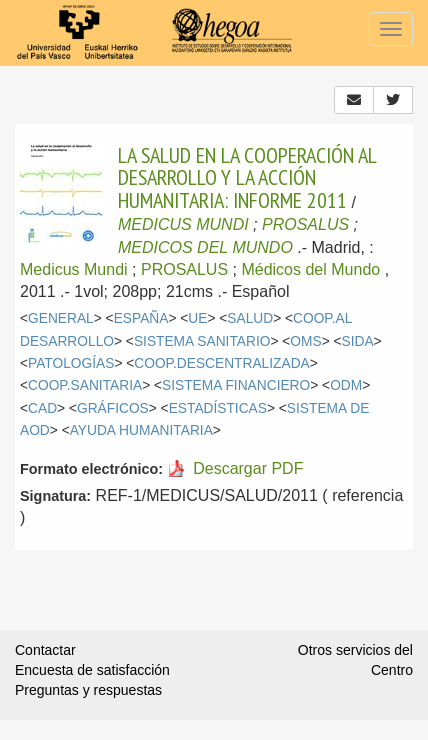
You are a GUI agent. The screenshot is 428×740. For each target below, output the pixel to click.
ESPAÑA (141, 318)
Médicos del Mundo (310, 269)
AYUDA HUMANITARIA (141, 430)
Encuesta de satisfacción (92, 670)
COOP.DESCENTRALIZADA (221, 363)
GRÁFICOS (113, 408)
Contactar (45, 650)
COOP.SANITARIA (85, 385)
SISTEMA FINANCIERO (236, 385)
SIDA (358, 341)
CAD (42, 408)
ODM (346, 385)
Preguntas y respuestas (88, 690)
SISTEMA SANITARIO (202, 341)
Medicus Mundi (74, 269)
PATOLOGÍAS (71, 363)
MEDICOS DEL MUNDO (205, 247)
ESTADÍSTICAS (218, 408)
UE (197, 318)
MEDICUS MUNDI (183, 224)
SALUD (250, 318)
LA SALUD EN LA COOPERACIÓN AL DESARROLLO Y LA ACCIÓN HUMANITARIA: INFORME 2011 (247, 177)
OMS (305, 341)
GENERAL (61, 318)
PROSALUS (305, 224)
